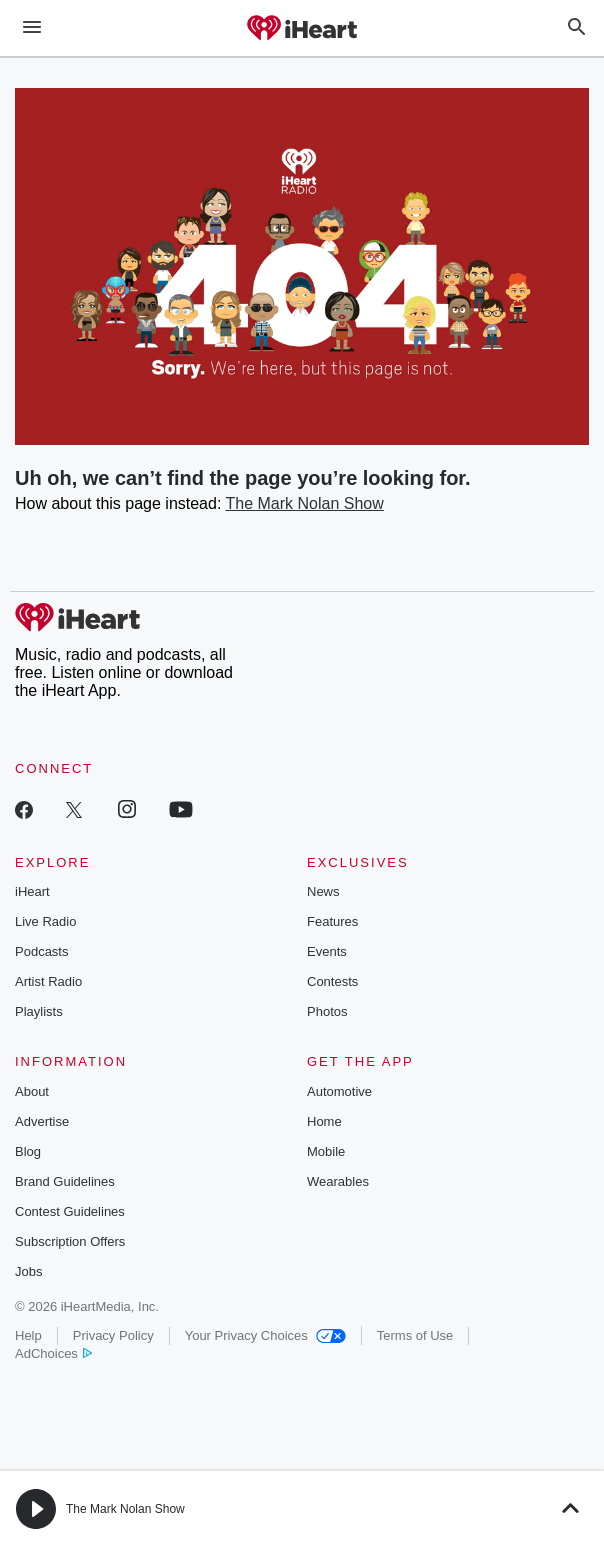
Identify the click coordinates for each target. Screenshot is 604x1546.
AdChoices (53, 1353)
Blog (28, 1151)
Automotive (339, 1091)
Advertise (42, 1121)
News (323, 891)
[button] (36, 1509)
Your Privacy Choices (265, 1335)
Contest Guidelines (70, 1211)
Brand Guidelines (65, 1181)
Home (324, 1121)
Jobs (28, 1271)
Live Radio (45, 921)
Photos (327, 1011)
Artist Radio (48, 981)
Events (327, 951)
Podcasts (41, 951)
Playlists (39, 1011)
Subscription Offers (70, 1241)
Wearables (338, 1181)
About (32, 1091)
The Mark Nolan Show (305, 503)
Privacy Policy (113, 1335)
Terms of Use (415, 1335)
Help (28, 1335)
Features (332, 921)
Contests (332, 981)
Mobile (326, 1151)
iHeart (32, 891)
